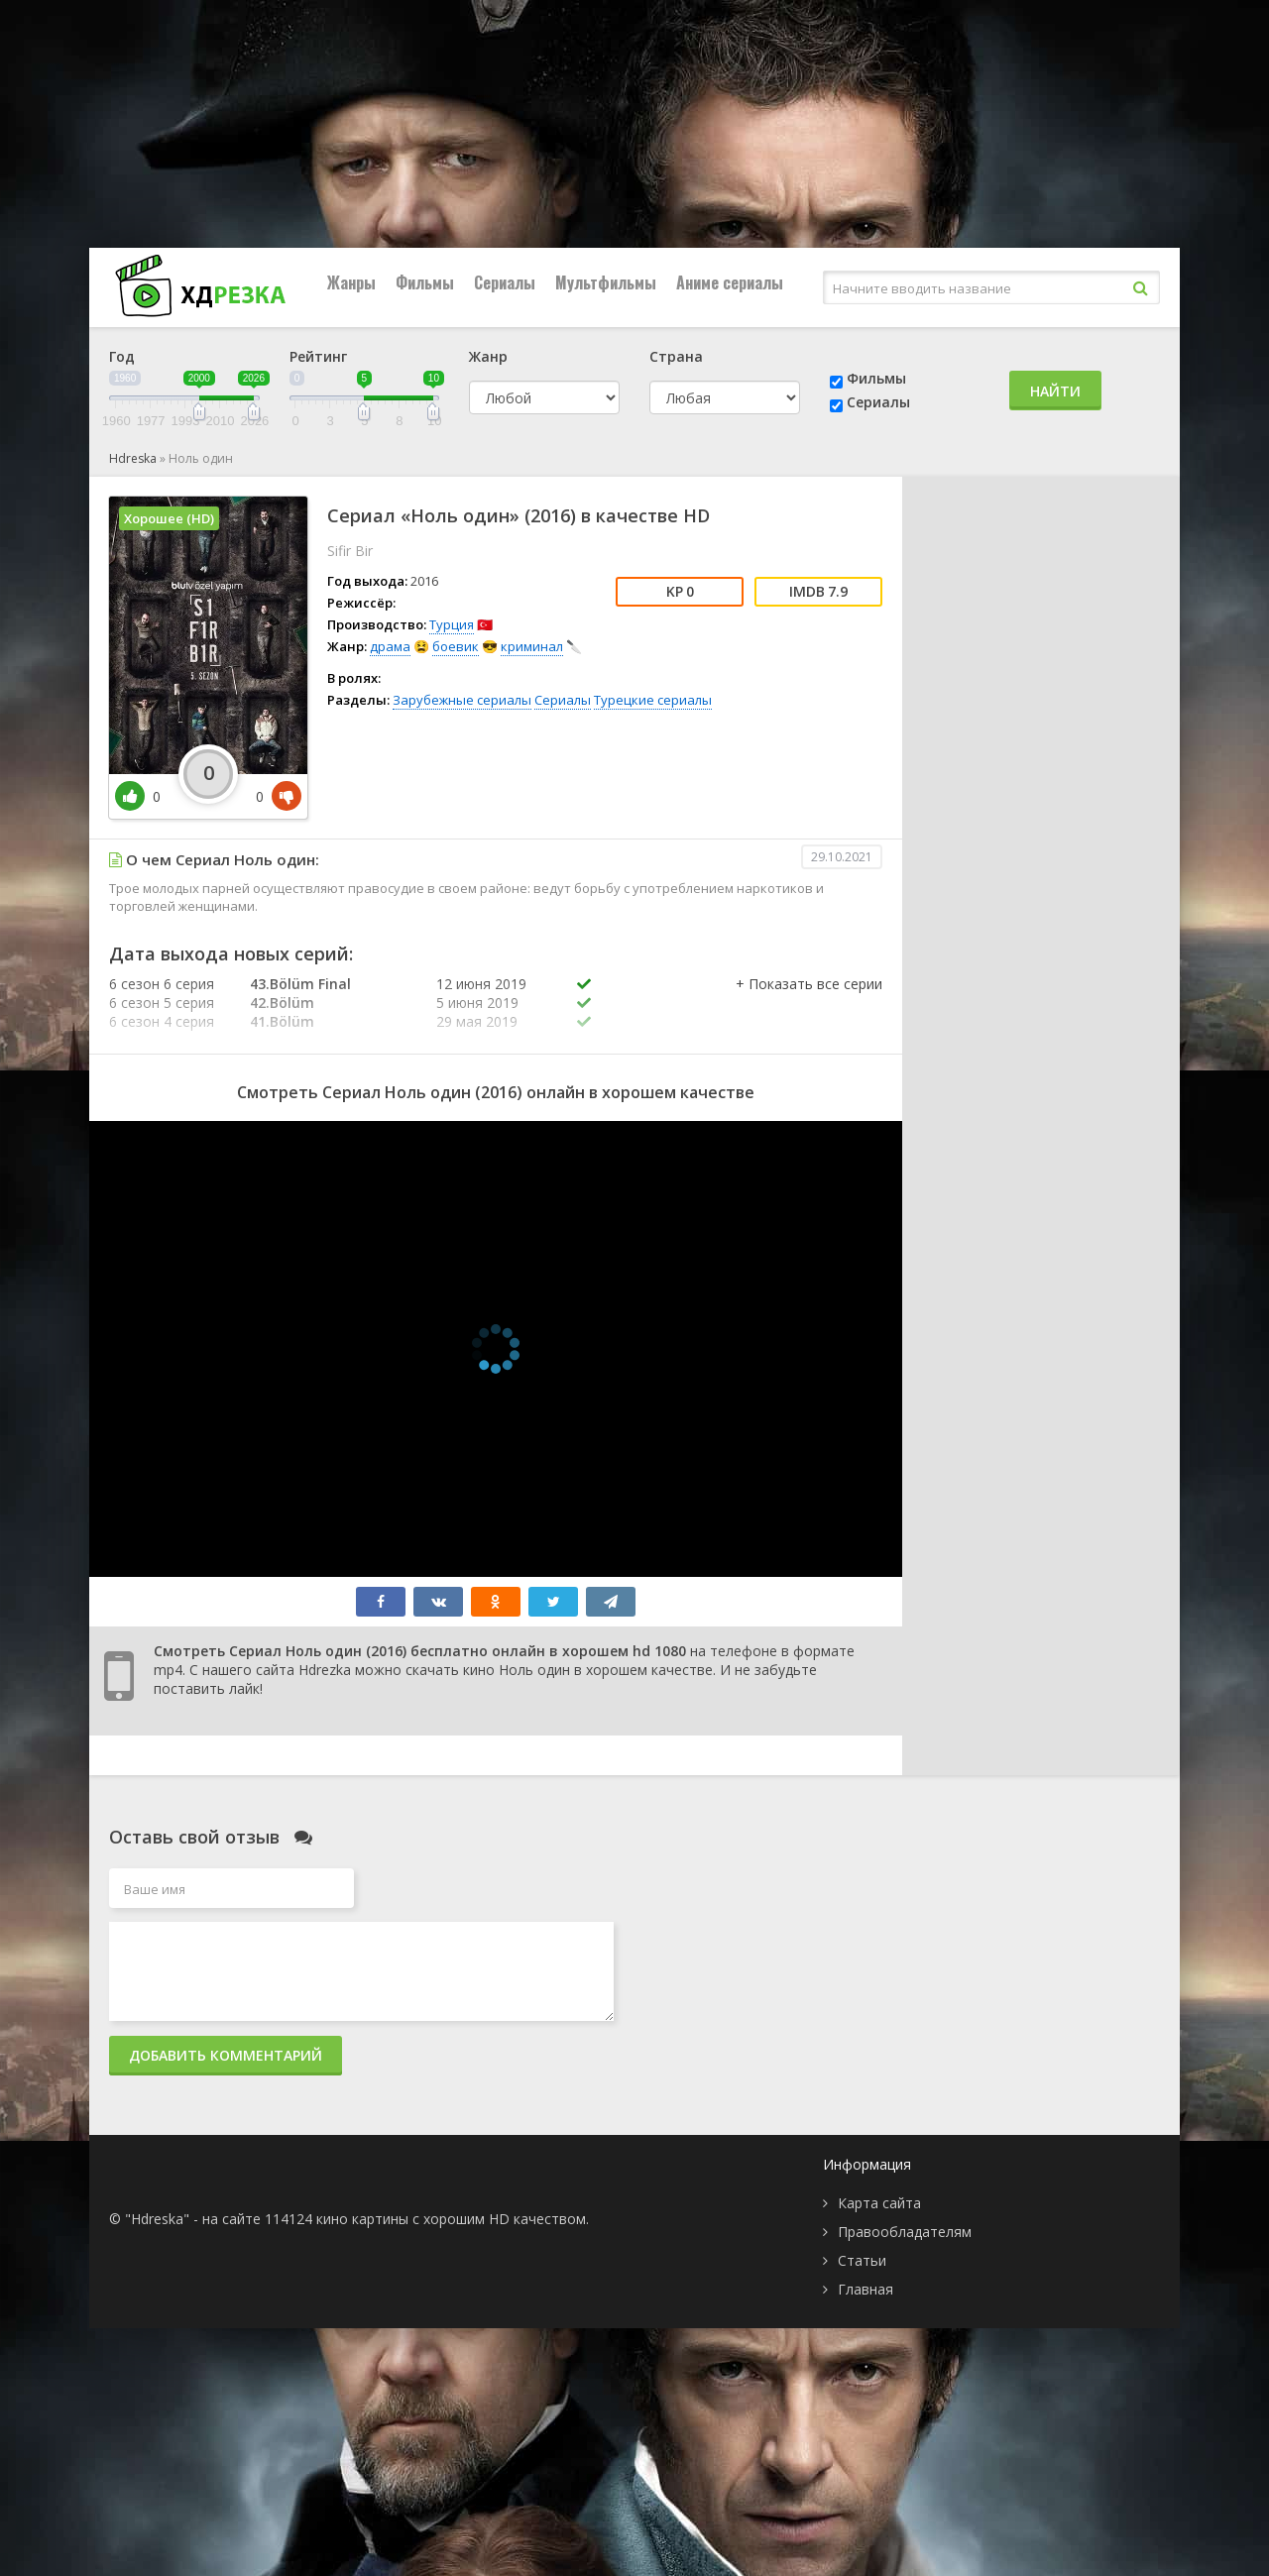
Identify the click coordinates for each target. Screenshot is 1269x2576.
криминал (532, 646)
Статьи (862, 2260)
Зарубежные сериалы (462, 700)
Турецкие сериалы (653, 700)
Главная (865, 2289)
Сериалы (504, 282)
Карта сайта (879, 2202)
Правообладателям (905, 2231)
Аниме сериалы (729, 282)
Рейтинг (318, 356)
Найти (1055, 391)
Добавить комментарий (225, 2055)
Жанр (488, 356)
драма (390, 646)
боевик (455, 646)
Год (122, 356)
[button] (809, 1004)
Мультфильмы (605, 282)
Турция (451, 624)
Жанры (351, 282)
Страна (676, 356)
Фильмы (425, 282)
